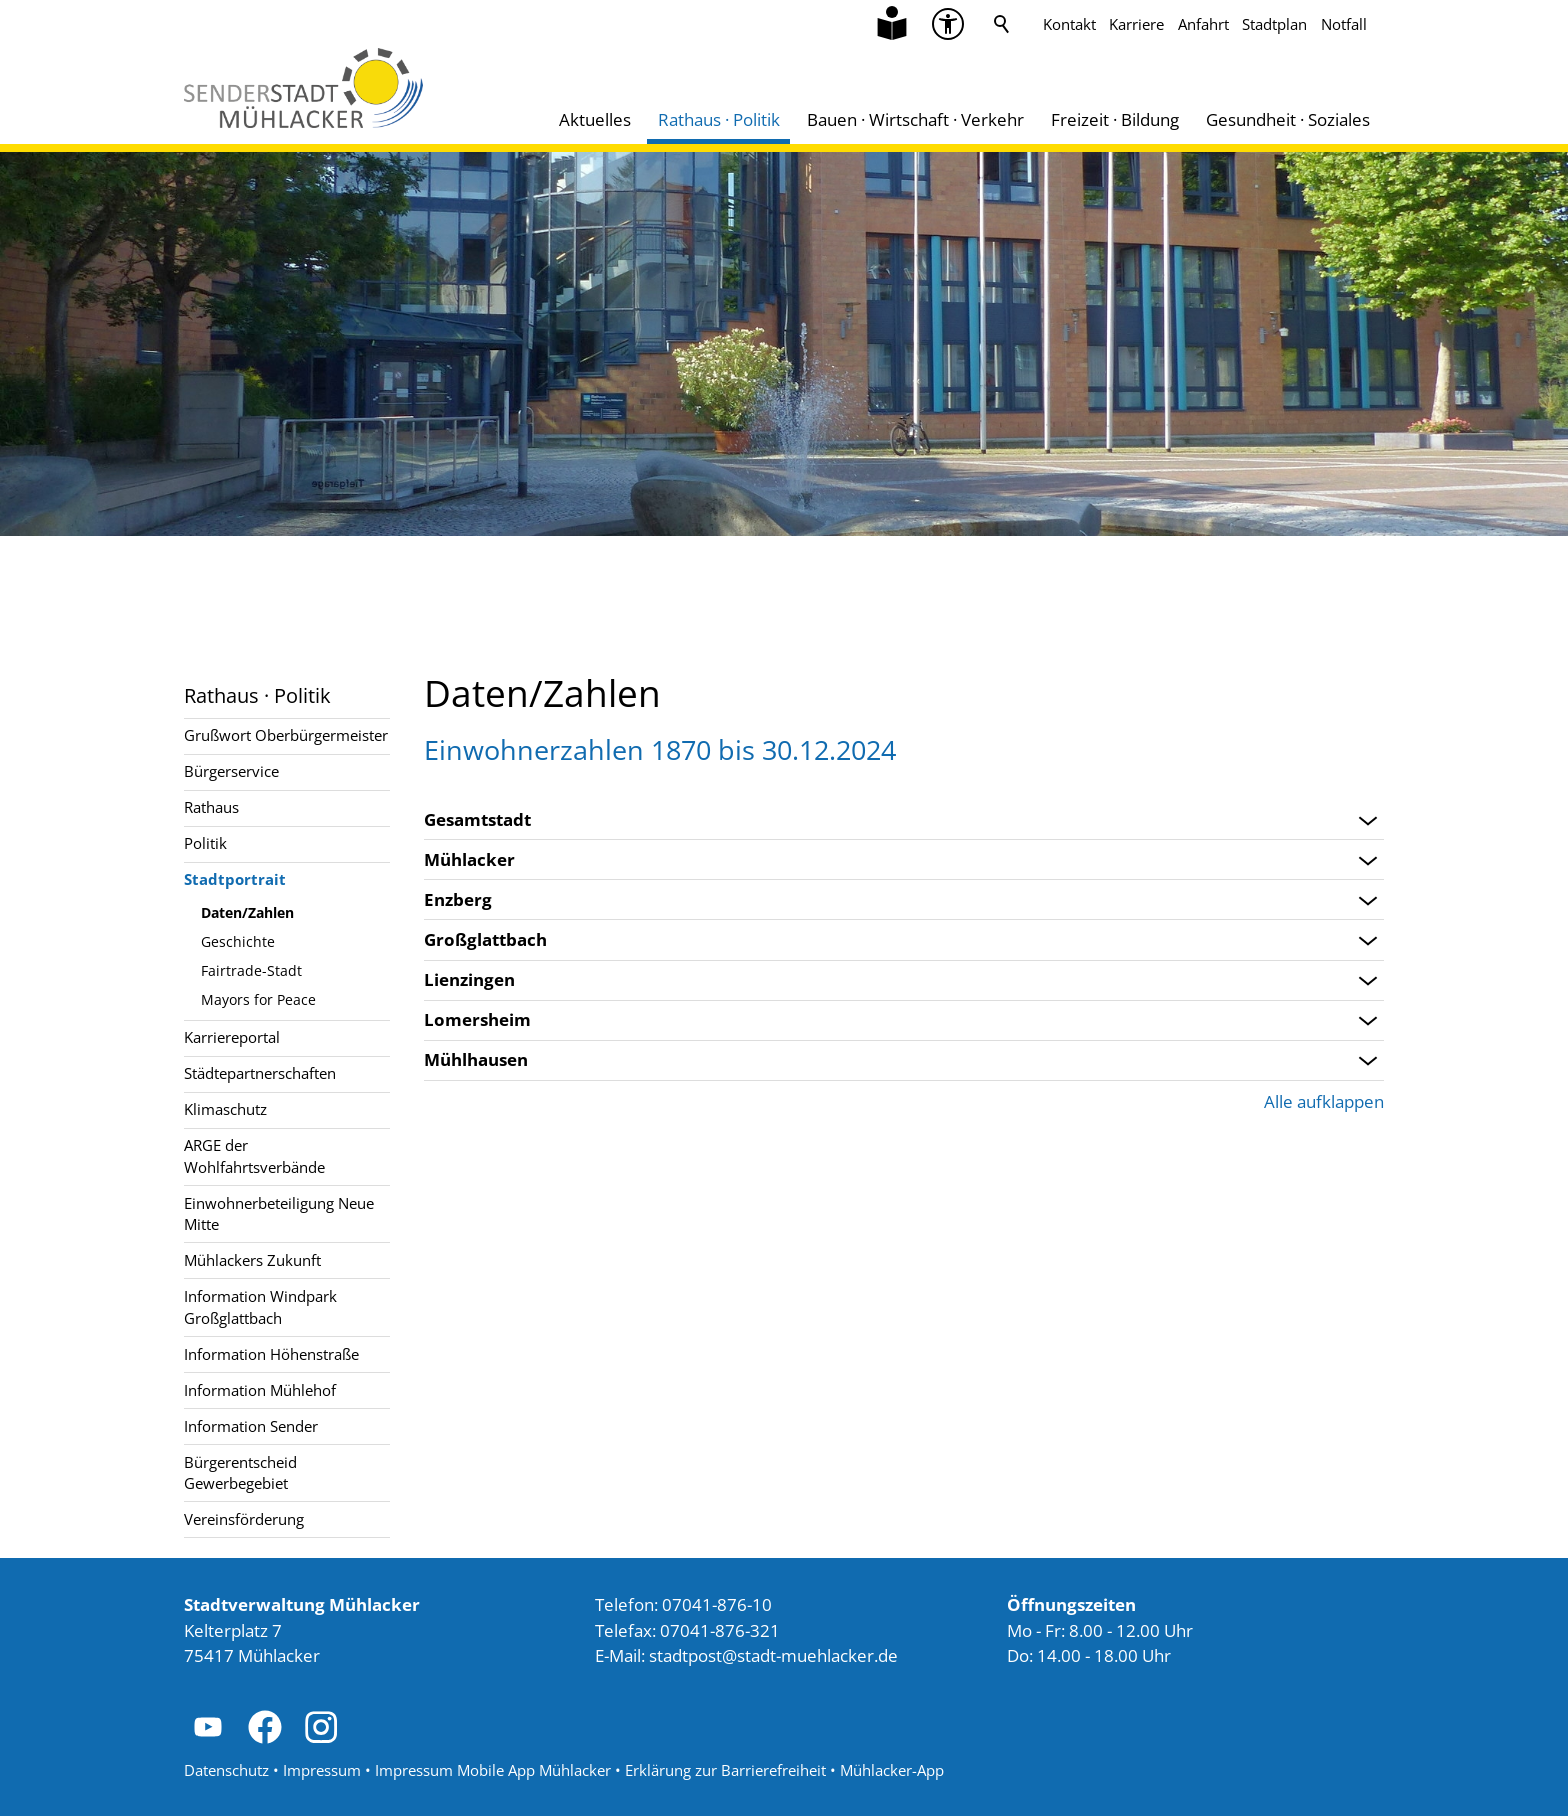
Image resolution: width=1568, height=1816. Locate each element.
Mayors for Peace (258, 999)
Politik (205, 843)
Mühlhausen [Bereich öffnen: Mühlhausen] (476, 1060)
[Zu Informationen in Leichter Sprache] (892, 24)
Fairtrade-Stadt (251, 970)
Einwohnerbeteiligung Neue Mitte (279, 1213)
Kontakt (1069, 24)
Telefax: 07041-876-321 (687, 1630)
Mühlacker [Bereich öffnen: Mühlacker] (469, 860)
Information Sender (251, 1426)
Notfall (1344, 24)
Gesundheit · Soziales (1288, 119)
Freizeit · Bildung (1115, 119)
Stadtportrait (235, 879)
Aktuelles (595, 119)
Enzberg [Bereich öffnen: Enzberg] (458, 900)
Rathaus (211, 807)
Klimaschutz (225, 1109)
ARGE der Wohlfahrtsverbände (254, 1155)
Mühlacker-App (892, 1770)
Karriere (1136, 24)
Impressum (322, 1770)
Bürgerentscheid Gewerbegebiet (240, 1472)
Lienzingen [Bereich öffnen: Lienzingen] (469, 980)
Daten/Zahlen (247, 912)
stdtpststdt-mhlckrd (773, 1655)
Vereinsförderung (244, 1519)
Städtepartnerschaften (260, 1073)
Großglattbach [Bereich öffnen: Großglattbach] (485, 940)
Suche (1002, 24)
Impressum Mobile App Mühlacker (493, 1770)
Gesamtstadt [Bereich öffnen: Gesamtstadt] (477, 820)
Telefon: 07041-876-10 (683, 1604)
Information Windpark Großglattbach (260, 1306)
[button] (208, 1727)
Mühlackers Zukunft (252, 1260)
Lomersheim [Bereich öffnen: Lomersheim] (477, 1020)
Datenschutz (226, 1770)
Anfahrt (1203, 24)
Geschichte (238, 941)
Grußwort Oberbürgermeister (286, 735)
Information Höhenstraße (271, 1354)
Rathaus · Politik (719, 119)
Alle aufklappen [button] (1324, 1101)
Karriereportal (232, 1037)
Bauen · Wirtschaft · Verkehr (915, 119)
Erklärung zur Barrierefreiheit (725, 1770)
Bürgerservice (231, 771)
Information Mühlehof (260, 1390)
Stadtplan (1274, 24)
